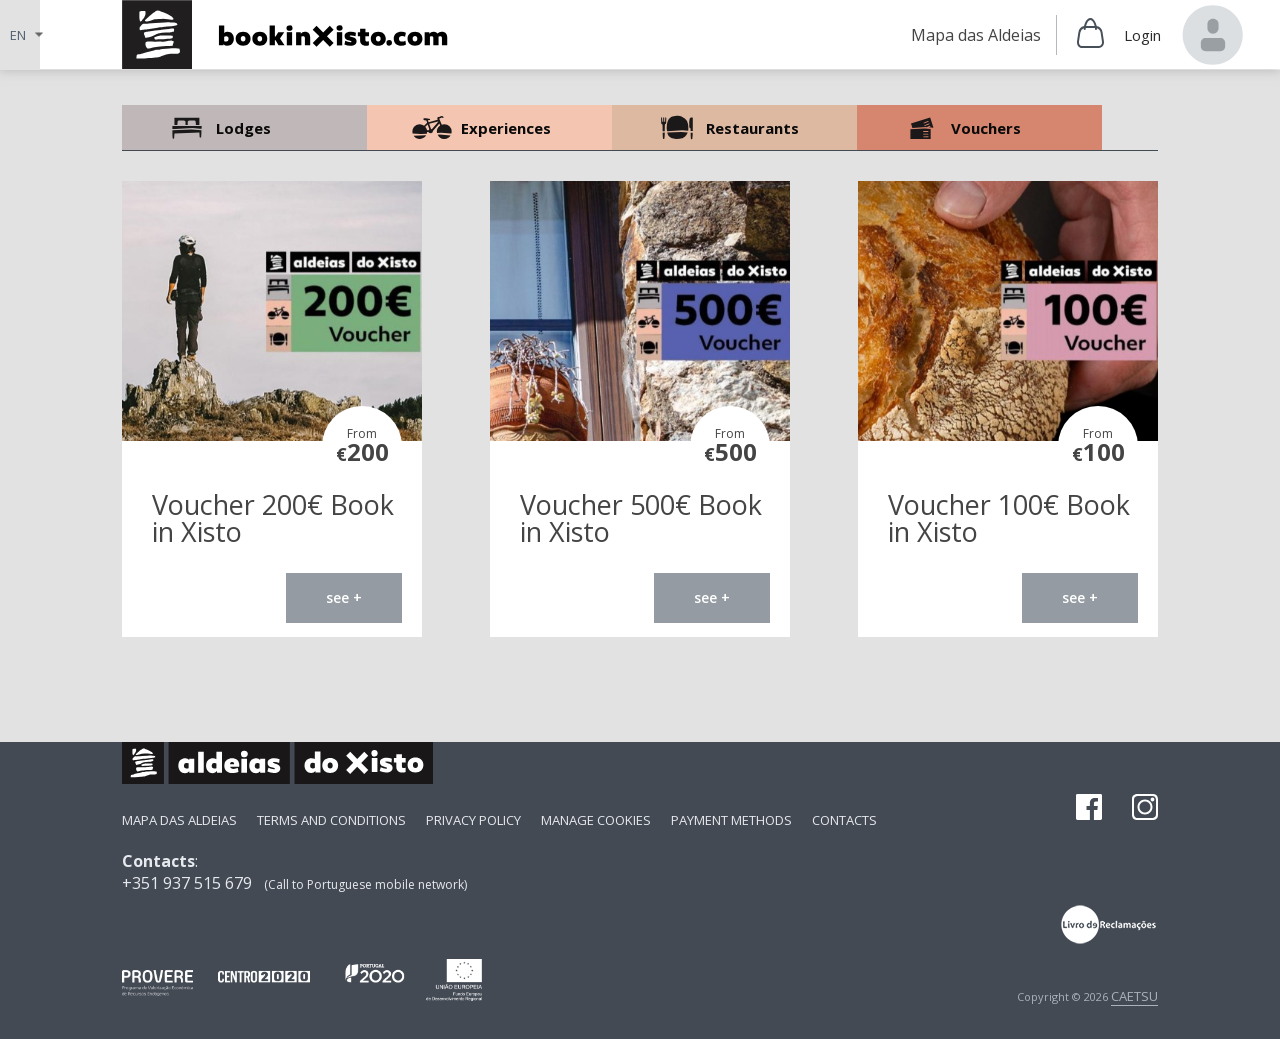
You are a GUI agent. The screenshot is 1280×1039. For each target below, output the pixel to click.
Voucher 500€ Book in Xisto (641, 518)
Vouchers (979, 127)
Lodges (244, 127)
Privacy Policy (473, 820)
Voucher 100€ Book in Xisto (1009, 518)
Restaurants (734, 127)
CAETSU (1134, 996)
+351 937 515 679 (187, 883)
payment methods (731, 820)
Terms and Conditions (331, 820)
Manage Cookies (596, 820)
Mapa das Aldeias (179, 820)
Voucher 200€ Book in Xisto (273, 518)
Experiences (489, 127)
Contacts (844, 820)
